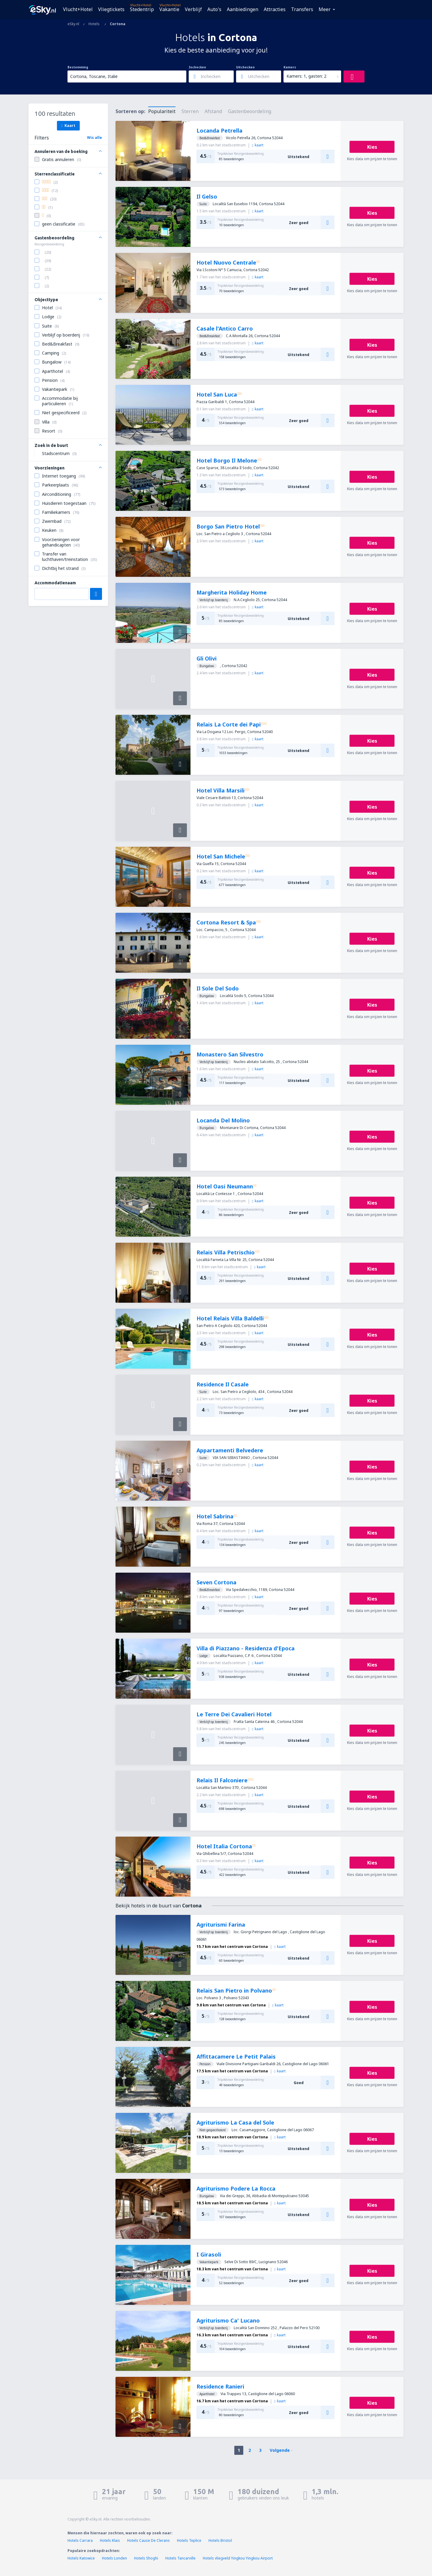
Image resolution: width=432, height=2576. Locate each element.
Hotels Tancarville (180, 2558)
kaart (257, 145)
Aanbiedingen (242, 9)
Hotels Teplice (189, 2540)
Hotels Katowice (81, 2558)
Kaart (68, 125)
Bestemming (78, 67)
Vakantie (169, 9)
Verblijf (193, 9)
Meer (325, 9)
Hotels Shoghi (146, 2558)
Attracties (275, 9)
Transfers (302, 9)
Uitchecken (245, 67)
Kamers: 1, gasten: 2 (306, 76)
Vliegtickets (111, 9)
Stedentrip (142, 9)
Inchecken (197, 67)
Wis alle (94, 137)
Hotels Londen (115, 2558)
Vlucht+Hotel (78, 9)
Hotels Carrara (80, 2540)
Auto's (214, 9)
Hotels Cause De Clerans (148, 2540)
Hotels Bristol (220, 2540)
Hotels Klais (110, 2540)
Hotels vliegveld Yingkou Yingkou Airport (238, 2558)
